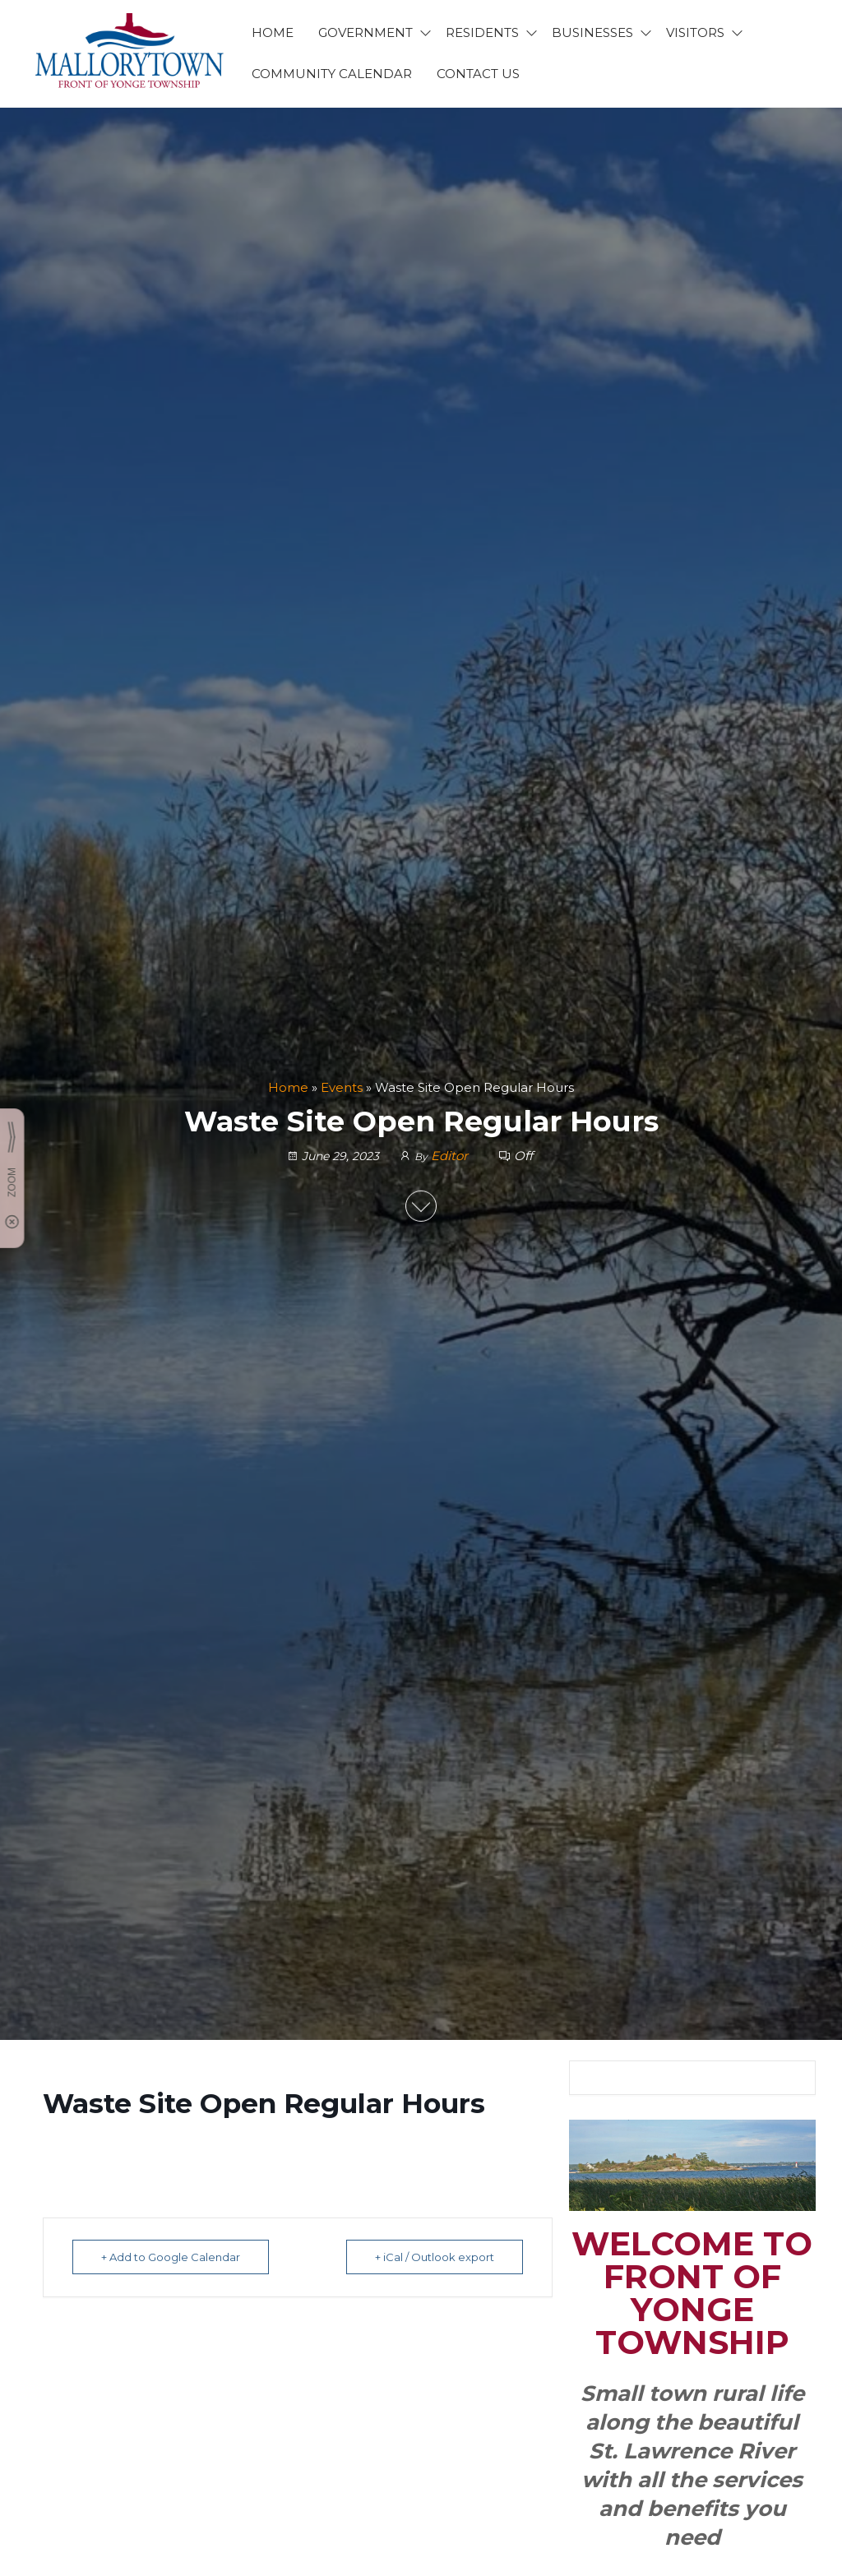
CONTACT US (478, 73)
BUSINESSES (592, 32)
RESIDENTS (482, 32)
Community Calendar (332, 73)
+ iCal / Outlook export (434, 2257)
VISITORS (695, 32)
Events (342, 1087)
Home (288, 1087)
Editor (451, 1155)
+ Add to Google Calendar (170, 2257)
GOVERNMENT (365, 32)
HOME (273, 32)
